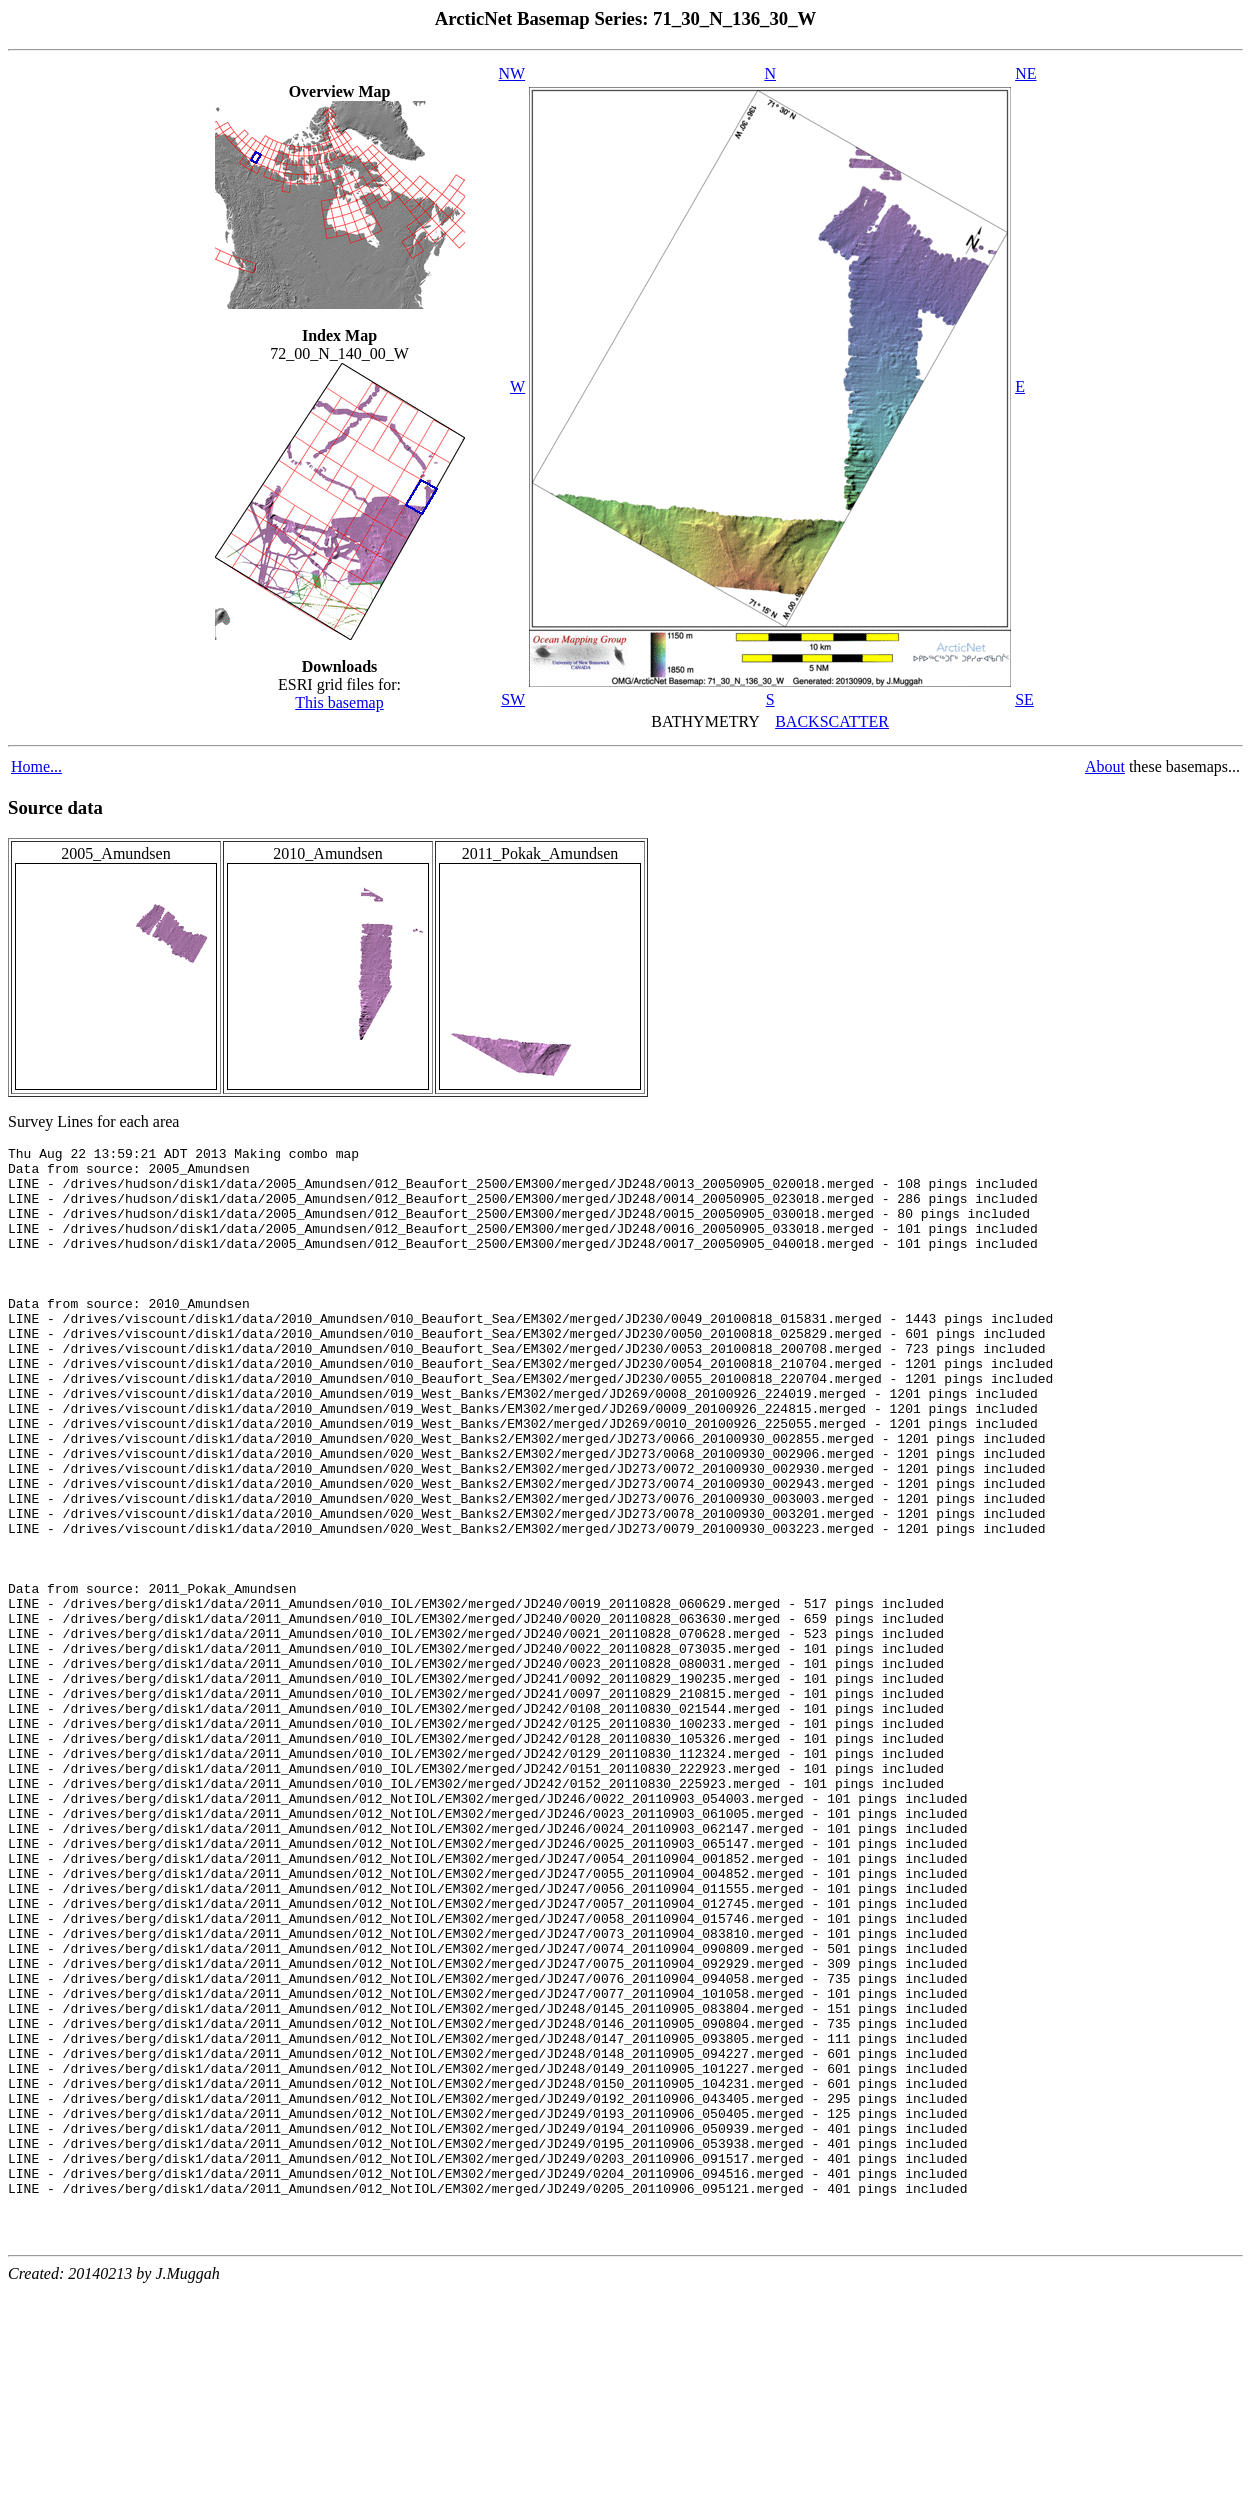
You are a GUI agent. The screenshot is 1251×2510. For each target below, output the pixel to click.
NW (512, 73)
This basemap (339, 702)
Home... (36, 766)
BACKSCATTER (832, 721)
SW (513, 699)
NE (1025, 73)
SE (1024, 699)
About (1105, 766)
